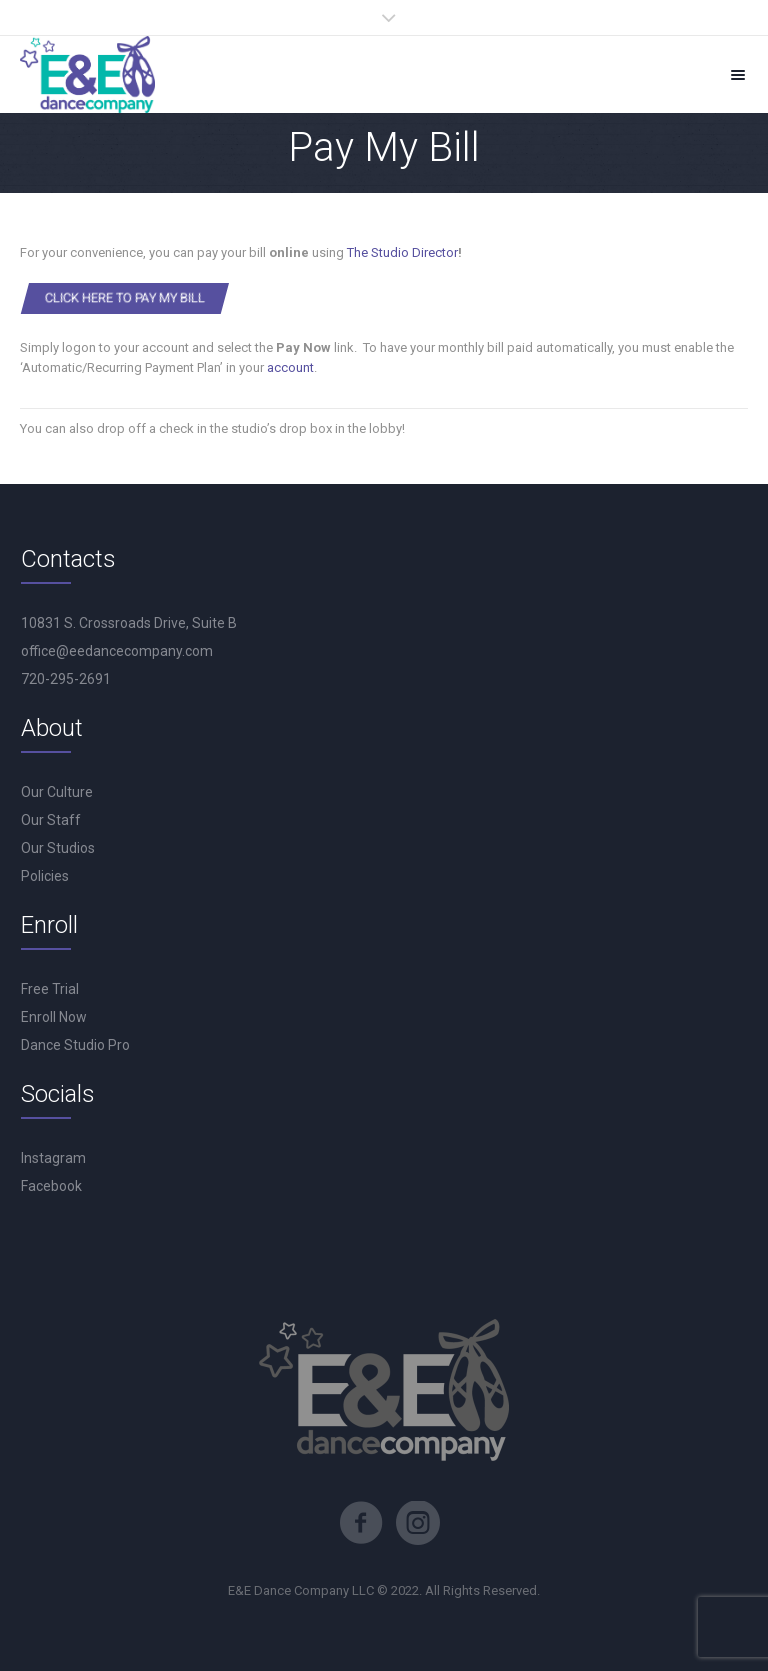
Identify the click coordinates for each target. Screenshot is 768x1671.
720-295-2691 (66, 679)
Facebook (51, 1186)
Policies (45, 876)
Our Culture (57, 792)
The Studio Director (402, 252)
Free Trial (50, 989)
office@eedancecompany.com (117, 651)
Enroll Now (54, 1017)
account (290, 367)
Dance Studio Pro (75, 1045)
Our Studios (58, 848)
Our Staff (51, 820)
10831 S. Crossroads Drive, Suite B (129, 623)
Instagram (53, 1158)
